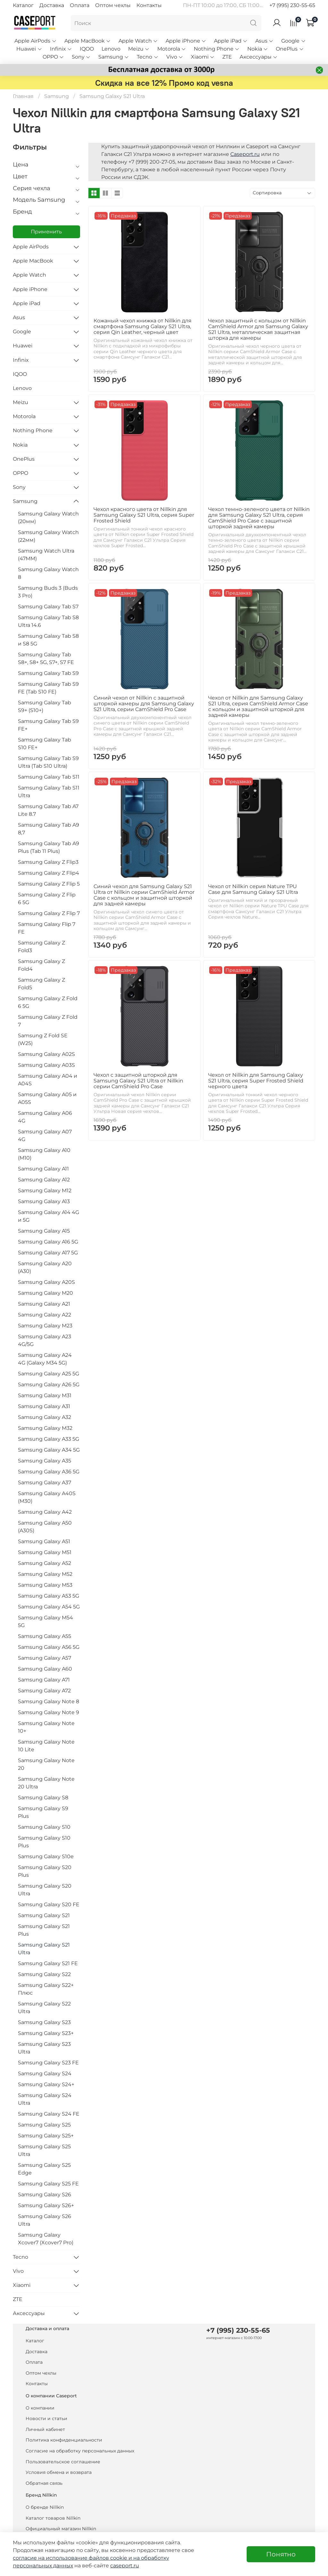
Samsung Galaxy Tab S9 (48, 673)
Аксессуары (259, 57)
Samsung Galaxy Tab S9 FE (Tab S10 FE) (48, 688)
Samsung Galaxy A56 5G (48, 1647)
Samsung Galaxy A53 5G (48, 1596)
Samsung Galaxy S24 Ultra (44, 2099)
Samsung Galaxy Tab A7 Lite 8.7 (48, 810)
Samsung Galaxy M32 (45, 1428)
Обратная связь (44, 2483)
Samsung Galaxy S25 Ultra (44, 2150)
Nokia (257, 49)
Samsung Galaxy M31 (44, 1395)
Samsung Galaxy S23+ (46, 2033)
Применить (46, 232)
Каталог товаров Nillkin (53, 2518)
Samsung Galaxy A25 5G (48, 1374)
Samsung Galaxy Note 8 (48, 1701)
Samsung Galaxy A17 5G (48, 1253)
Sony (81, 57)
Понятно (281, 2554)
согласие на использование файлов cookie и (73, 2558)
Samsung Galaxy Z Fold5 (41, 984)
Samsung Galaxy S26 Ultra (44, 2220)
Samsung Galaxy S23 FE (48, 2063)
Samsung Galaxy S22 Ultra (44, 2007)
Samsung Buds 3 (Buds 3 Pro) (48, 592)
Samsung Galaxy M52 (45, 1574)
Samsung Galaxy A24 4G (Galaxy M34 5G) (45, 1359)
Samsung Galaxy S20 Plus (44, 1871)
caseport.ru (124, 2566)
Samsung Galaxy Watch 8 (48, 573)
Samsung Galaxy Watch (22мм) (48, 536)
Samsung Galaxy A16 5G (48, 1242)
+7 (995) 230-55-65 (292, 5)
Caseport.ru (245, 154)
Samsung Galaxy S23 (44, 2022)
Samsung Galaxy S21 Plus (44, 1930)
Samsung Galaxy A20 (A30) (45, 1267)
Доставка (51, 5)
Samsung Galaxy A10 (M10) (44, 1154)
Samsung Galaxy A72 (44, 1691)
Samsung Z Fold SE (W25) (43, 1039)
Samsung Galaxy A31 (44, 1406)
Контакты (149, 5)
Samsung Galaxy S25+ (46, 2136)
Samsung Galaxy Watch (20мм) (48, 517)
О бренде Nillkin (45, 2507)
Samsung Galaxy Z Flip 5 (49, 884)
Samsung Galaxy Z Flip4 (48, 873)
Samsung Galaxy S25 (44, 2125)
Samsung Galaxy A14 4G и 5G (48, 1216)
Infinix (61, 49)
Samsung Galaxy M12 (44, 1190)
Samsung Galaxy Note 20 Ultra (46, 1783)
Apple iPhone (186, 41)
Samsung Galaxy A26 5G (48, 1384)
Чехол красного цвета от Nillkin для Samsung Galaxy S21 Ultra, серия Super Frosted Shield (144, 515)
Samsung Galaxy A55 (44, 1636)
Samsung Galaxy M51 (44, 1552)
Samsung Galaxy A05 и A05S (47, 1098)
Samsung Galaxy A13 (44, 1201)
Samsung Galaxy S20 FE (48, 1904)
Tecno (147, 57)
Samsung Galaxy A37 (44, 1482)
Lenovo (111, 49)
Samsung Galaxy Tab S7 (48, 606)
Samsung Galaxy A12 (44, 1180)
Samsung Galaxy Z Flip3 (48, 862)
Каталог (23, 5)
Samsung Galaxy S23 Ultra (44, 2048)
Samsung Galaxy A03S (46, 1065)
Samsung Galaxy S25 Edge (44, 2169)
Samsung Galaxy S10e (46, 1856)
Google (293, 41)
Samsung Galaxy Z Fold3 (41, 946)
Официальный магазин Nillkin (61, 2528)
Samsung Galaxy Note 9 (48, 1712)
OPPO (53, 57)
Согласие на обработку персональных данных (80, 2451)
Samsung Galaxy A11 (43, 1169)
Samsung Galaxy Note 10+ (46, 1727)
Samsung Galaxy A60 (45, 1669)
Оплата (79, 5)
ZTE (227, 57)
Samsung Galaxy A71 (44, 1680)
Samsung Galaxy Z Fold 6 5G (48, 1002)
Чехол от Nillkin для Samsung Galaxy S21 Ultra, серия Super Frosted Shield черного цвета (255, 1081)
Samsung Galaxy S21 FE (48, 1963)
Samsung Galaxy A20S (46, 1282)
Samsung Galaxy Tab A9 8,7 (48, 829)
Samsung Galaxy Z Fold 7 (48, 1021)
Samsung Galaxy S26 (44, 2194)
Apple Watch (138, 41)
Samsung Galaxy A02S (46, 1054)
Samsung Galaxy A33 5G (48, 1439)
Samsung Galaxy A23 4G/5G (44, 1340)
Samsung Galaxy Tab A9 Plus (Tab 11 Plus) (48, 847)
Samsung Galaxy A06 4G (45, 1117)
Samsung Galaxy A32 (44, 1417)
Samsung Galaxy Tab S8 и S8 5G (48, 640)
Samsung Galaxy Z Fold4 (41, 965)
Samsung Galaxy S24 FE (48, 2114)
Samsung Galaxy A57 (44, 1658)
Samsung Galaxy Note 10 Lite (46, 1746)
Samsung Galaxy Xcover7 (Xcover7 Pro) (45, 2239)
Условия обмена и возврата (59, 2472)
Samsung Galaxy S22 (44, 1974)
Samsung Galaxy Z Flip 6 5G (47, 898)
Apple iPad (231, 41)
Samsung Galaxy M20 (45, 1293)
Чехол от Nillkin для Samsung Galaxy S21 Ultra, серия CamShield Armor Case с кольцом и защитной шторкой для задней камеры (258, 706)
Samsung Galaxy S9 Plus (43, 1812)
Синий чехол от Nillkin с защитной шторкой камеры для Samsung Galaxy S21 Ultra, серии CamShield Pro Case (144, 703)
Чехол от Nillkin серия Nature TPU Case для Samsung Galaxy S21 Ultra (253, 889)
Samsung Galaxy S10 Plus (44, 1842)
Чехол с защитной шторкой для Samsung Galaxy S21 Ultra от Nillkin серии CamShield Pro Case (138, 1081)
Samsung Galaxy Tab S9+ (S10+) (44, 706)
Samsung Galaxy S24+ (46, 2084)
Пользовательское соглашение (63, 2462)
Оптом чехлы (113, 5)
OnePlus (290, 49)
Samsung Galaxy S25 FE (48, 2184)
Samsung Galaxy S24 (44, 2073)
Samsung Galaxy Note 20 (46, 1764)
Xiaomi (203, 57)
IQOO (87, 49)
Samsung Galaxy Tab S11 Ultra (48, 791)
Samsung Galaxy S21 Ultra (44, 1949)
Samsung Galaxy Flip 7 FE (46, 928)
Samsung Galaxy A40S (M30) (47, 1497)
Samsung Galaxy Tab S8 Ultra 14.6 (48, 621)
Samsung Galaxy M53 (45, 1585)
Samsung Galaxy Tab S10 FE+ (44, 743)
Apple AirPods (35, 41)
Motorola (171, 49)
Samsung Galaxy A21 (44, 1304)
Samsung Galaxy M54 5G (45, 1621)
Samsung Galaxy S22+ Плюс (46, 1989)
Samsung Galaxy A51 (44, 1541)
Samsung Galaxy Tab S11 (48, 777)
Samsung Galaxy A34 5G (49, 1450)
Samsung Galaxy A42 (45, 1512)
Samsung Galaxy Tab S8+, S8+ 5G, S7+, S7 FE (46, 658)
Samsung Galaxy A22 (44, 1315)
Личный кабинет (45, 2429)
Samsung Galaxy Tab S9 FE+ (48, 725)
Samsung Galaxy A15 (44, 1231)
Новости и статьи (46, 2418)
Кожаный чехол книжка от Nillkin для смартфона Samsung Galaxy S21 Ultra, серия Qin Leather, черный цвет (143, 326)
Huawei (29, 49)
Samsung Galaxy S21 (44, 1915)
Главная (23, 96)
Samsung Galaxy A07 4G (45, 1135)
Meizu (139, 49)
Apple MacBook (87, 41)
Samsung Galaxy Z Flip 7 (49, 913)
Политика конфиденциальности (64, 2440)
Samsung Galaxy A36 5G (48, 1472)
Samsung (113, 57)
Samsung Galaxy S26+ (46, 2205)
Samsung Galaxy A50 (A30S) (45, 1527)
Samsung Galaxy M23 (45, 1326)
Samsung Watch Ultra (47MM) (46, 555)
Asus (264, 41)
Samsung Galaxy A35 (44, 1461)
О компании (40, 2408)
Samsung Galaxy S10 (44, 1827)
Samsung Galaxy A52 (44, 1563)
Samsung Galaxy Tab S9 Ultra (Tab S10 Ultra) (48, 762)
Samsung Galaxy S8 (43, 1797)
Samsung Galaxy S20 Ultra (44, 1890)
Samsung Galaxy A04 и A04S (47, 1080)
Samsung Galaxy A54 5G (49, 1607)
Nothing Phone (217, 49)
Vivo (174, 57)
